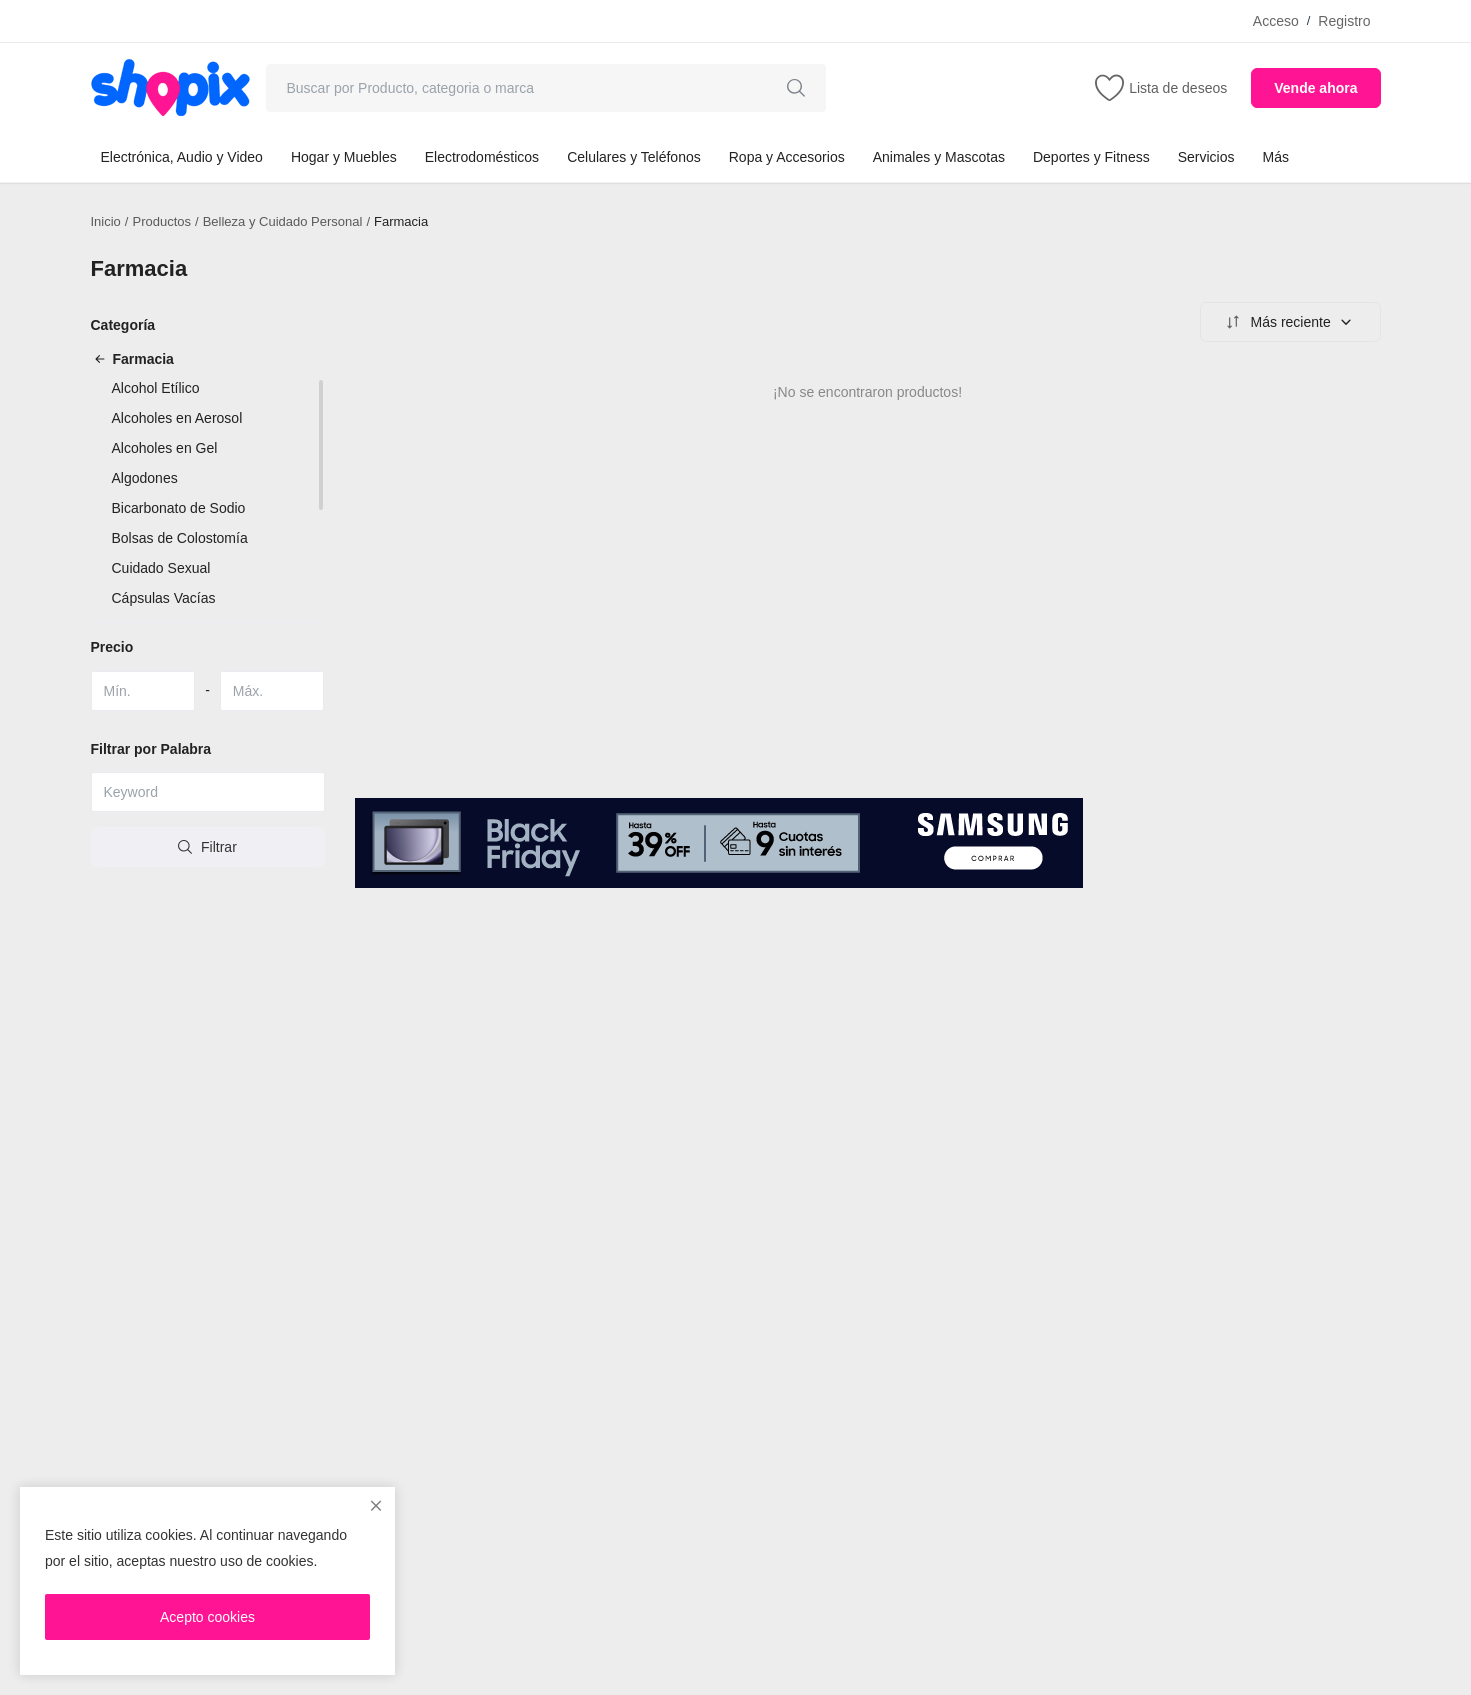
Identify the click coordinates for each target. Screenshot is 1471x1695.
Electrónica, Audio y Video (182, 157)
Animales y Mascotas (939, 157)
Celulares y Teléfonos (634, 157)
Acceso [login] (1276, 21)
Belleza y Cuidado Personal (283, 221)
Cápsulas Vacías (164, 598)
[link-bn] (719, 842)
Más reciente (1288, 322)
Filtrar (207, 847)
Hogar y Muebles (344, 157)
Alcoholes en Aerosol (177, 418)
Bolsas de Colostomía (180, 538)
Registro (1344, 21)
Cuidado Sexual (161, 568)
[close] (376, 1506)
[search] (796, 88)
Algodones (145, 478)
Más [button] (1275, 157)
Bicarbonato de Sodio (179, 508)
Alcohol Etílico (156, 388)
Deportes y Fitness (1091, 157)
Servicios (1206, 157)
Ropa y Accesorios (787, 157)
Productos (161, 221)
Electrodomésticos (482, 157)
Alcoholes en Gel (165, 448)
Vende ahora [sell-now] (1315, 88)
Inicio (106, 221)
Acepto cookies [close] (207, 1617)
